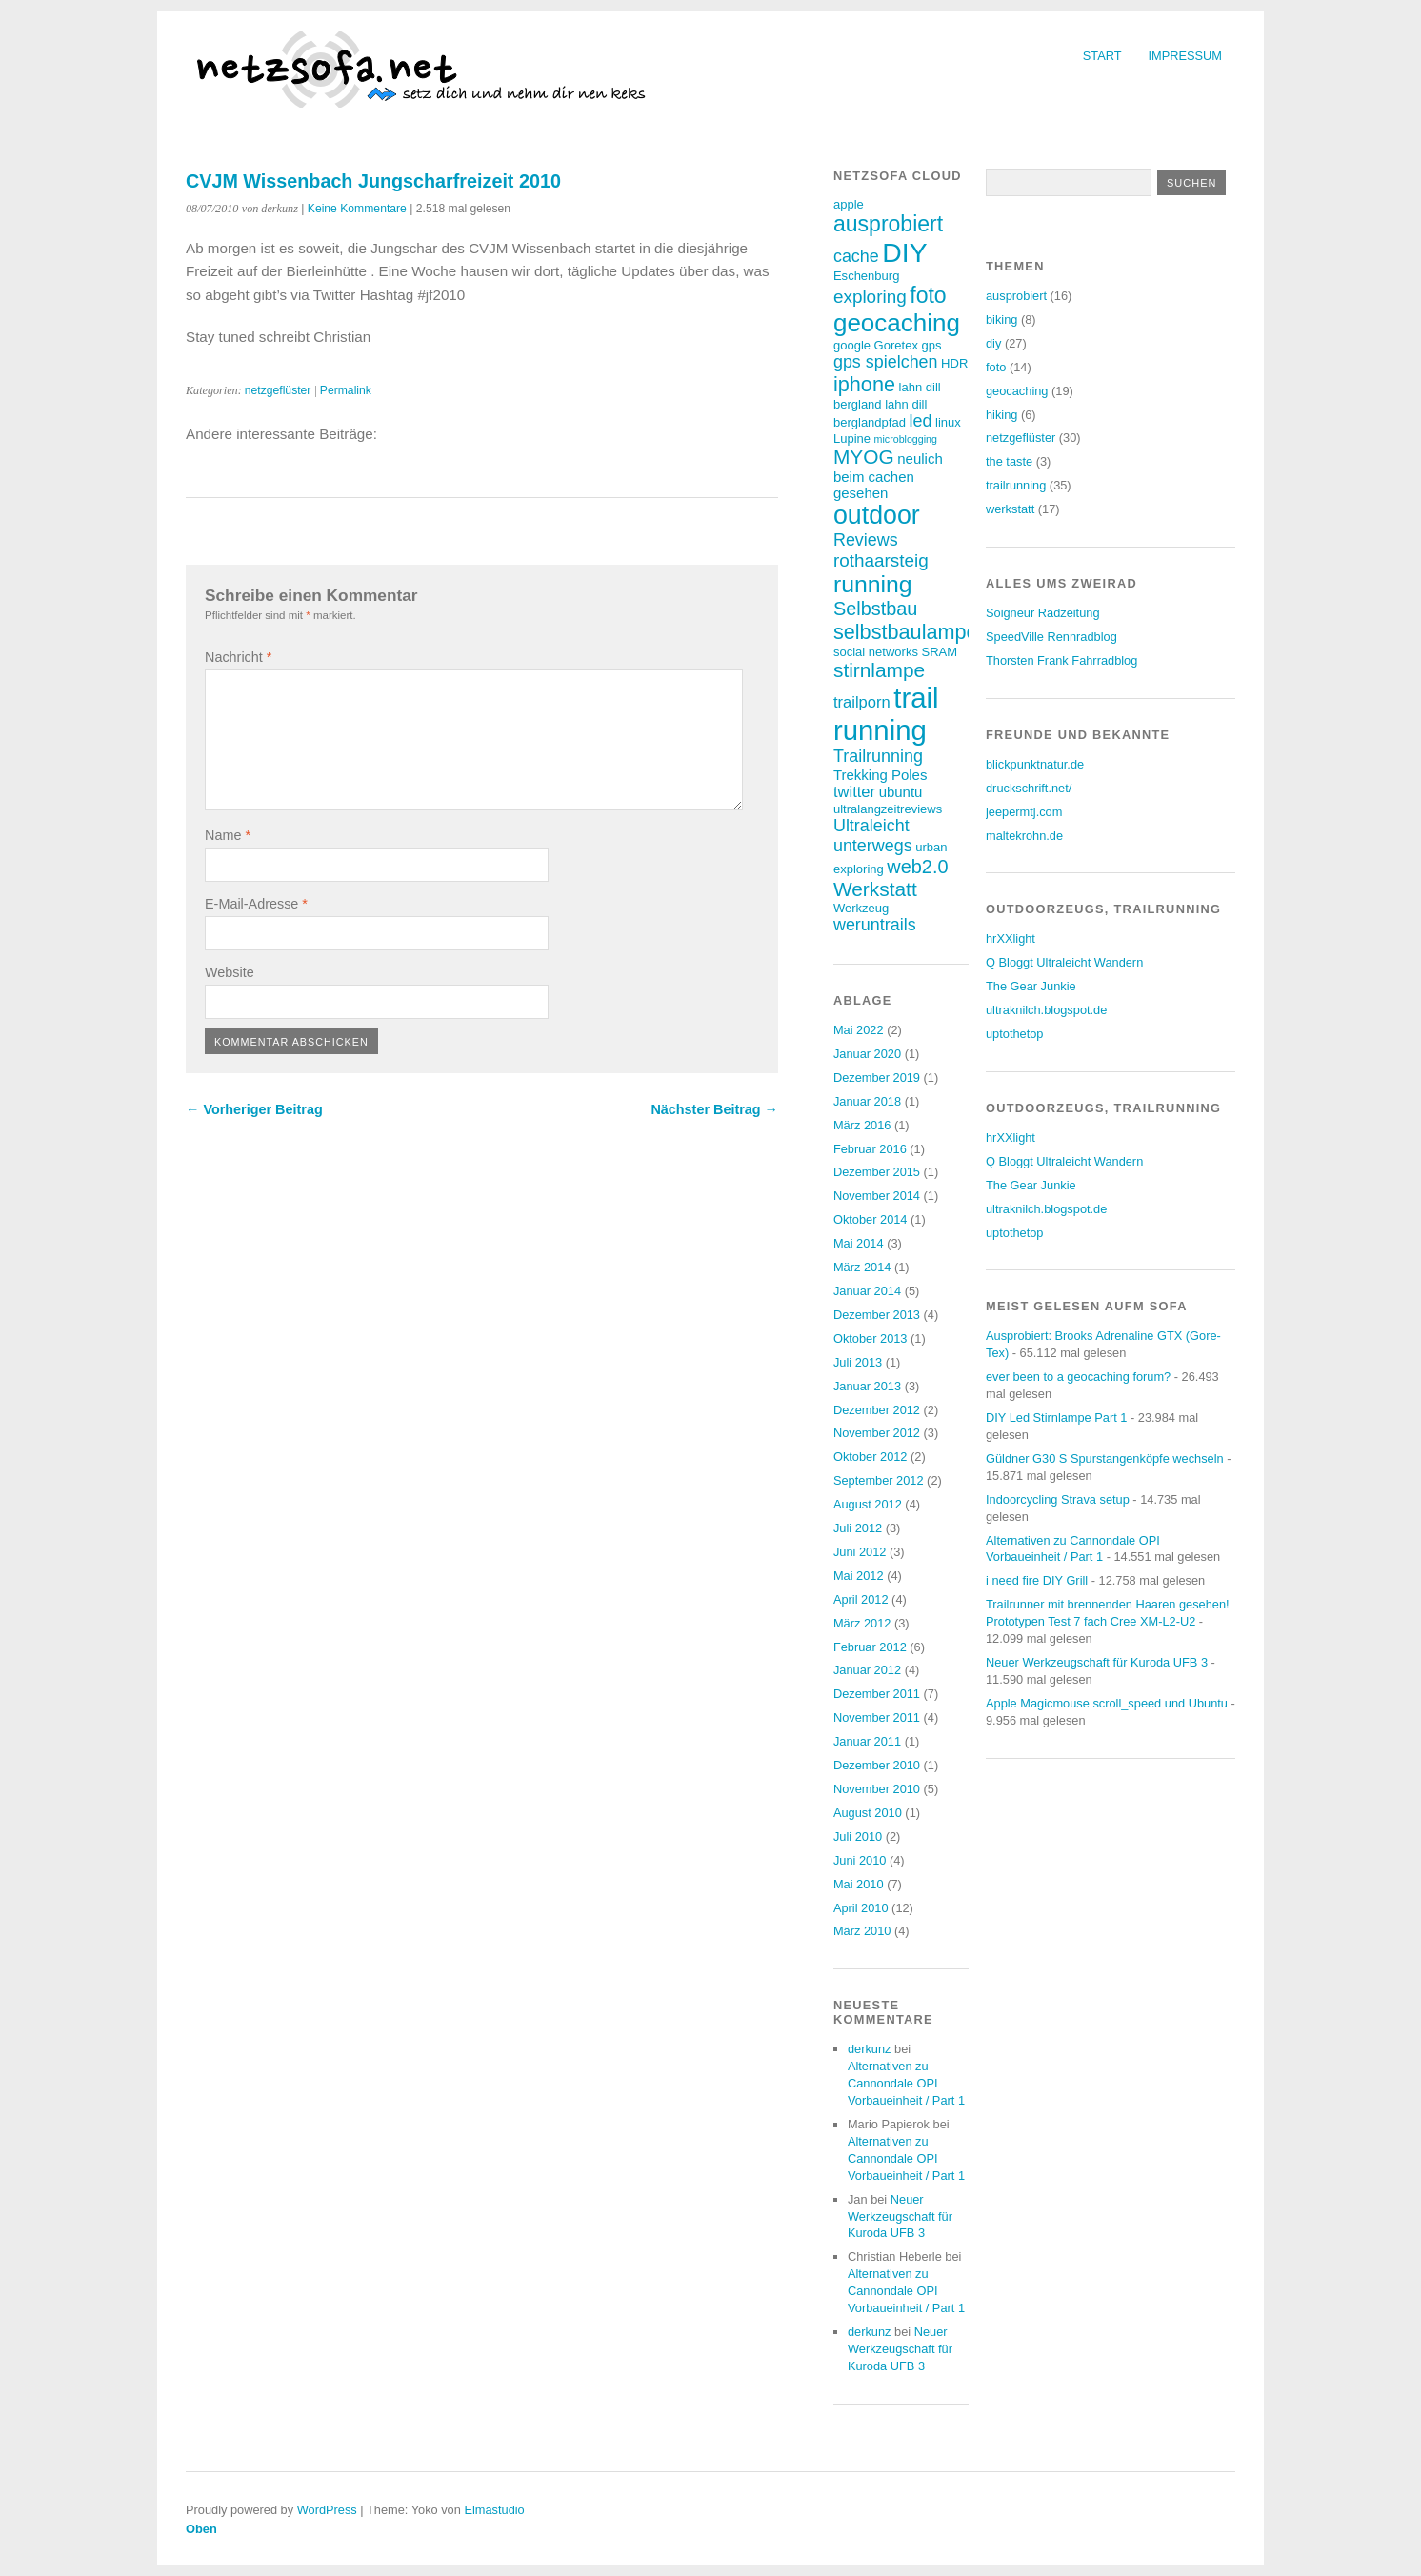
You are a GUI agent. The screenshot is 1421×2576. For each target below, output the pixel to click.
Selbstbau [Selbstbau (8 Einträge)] (875, 608)
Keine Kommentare (357, 208)
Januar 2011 (867, 1741)
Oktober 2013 (870, 1338)
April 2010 (861, 1908)
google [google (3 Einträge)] (852, 345)
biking (1001, 319)
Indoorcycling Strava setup (1058, 1499)
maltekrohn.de (1024, 836)
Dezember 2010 (876, 1765)
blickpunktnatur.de (1035, 764)
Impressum (1186, 56)
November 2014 (876, 1195)
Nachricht (238, 657)
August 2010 (867, 1813)
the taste (1009, 461)
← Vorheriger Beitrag (254, 1109)
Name (227, 835)
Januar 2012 (867, 1670)
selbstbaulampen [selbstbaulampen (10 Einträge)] (911, 632)
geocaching (1017, 391)
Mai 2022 (858, 1030)
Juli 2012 (857, 1528)
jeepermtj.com (1024, 812)
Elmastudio (494, 2510)
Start (1102, 56)
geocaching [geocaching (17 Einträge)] (896, 323)
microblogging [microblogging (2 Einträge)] (905, 439)
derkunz (869, 2049)
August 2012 (867, 1504)
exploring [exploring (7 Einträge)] (870, 297)
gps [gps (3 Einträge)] (931, 345)
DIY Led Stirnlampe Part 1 (1056, 1417)
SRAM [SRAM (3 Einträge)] (939, 652)
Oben (201, 2529)
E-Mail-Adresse (256, 903)
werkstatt (1010, 509)
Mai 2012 (858, 1575)
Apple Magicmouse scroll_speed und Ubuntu (1107, 1703)
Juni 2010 (860, 1860)
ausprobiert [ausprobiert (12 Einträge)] (888, 223)
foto (996, 367)
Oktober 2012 (870, 1456)
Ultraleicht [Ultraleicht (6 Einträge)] (871, 825)
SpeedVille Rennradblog (1051, 636)
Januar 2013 (867, 1386)
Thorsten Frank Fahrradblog (1061, 660)
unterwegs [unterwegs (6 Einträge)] (872, 845)
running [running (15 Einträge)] (872, 584)
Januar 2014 (867, 1291)
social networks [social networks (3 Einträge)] (875, 652)
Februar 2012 (870, 1647)
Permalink (345, 390)
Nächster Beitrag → (714, 1109)
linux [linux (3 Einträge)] (948, 422)
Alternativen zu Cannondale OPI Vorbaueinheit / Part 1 (906, 2083)
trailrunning (1016, 485)
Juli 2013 (857, 1362)
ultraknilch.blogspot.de (1046, 1010)
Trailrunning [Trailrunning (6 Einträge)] (878, 756)
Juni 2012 (860, 1552)
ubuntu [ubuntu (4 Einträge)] (901, 792)
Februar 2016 (870, 1149)
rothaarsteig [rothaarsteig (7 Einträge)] (881, 560)
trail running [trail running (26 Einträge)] (886, 714)
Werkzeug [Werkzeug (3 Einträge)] (861, 908)
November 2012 (876, 1433)
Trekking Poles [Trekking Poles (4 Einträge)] (880, 775)
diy (993, 343)
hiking (1001, 415)
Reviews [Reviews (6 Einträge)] (865, 539)
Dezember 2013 (876, 1315)
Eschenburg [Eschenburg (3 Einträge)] (866, 276)
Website (229, 972)
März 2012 (862, 1623)
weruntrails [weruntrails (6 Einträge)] (874, 924)
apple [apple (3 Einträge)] (848, 204)
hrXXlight (1010, 938)
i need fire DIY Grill (1037, 1580)
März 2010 (862, 1931)
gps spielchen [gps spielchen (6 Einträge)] (885, 361)
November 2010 (876, 1789)
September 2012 (878, 1480)
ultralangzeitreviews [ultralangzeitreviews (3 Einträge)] (887, 809)
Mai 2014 (858, 1243)
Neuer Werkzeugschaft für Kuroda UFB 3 (900, 2216)
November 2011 (876, 1717)
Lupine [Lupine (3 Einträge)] (852, 438)
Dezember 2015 (876, 1172)
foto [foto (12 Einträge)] (928, 295)
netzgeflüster (278, 390)
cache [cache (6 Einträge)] (856, 256)
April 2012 (861, 1599)
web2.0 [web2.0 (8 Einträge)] (917, 866)
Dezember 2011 (876, 1694)
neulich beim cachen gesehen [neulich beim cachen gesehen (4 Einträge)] (888, 475)
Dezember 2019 (876, 1077)
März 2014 (862, 1267)
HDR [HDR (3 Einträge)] (954, 363)
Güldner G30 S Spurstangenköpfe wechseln (1105, 1458)
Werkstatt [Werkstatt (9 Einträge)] (875, 889)
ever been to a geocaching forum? (1078, 1376)
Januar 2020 (867, 1054)
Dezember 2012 (876, 1410)
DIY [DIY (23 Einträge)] (904, 252)
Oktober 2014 (870, 1219)
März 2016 (862, 1125)
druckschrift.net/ (1028, 788)
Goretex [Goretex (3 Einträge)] (896, 345)
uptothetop (1015, 1034)
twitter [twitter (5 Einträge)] (854, 792)
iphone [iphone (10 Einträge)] (864, 384)
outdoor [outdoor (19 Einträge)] (876, 515)
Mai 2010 (858, 1884)
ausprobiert (1016, 296)
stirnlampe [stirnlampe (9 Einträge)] (879, 670)
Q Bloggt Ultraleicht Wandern (1064, 962)
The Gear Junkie (1031, 986)
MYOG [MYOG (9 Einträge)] (863, 457)
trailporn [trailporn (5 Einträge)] (862, 702)
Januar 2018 (867, 1101)
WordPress (327, 2510)
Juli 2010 (857, 1836)
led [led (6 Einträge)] (921, 420)
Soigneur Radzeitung (1043, 613)
